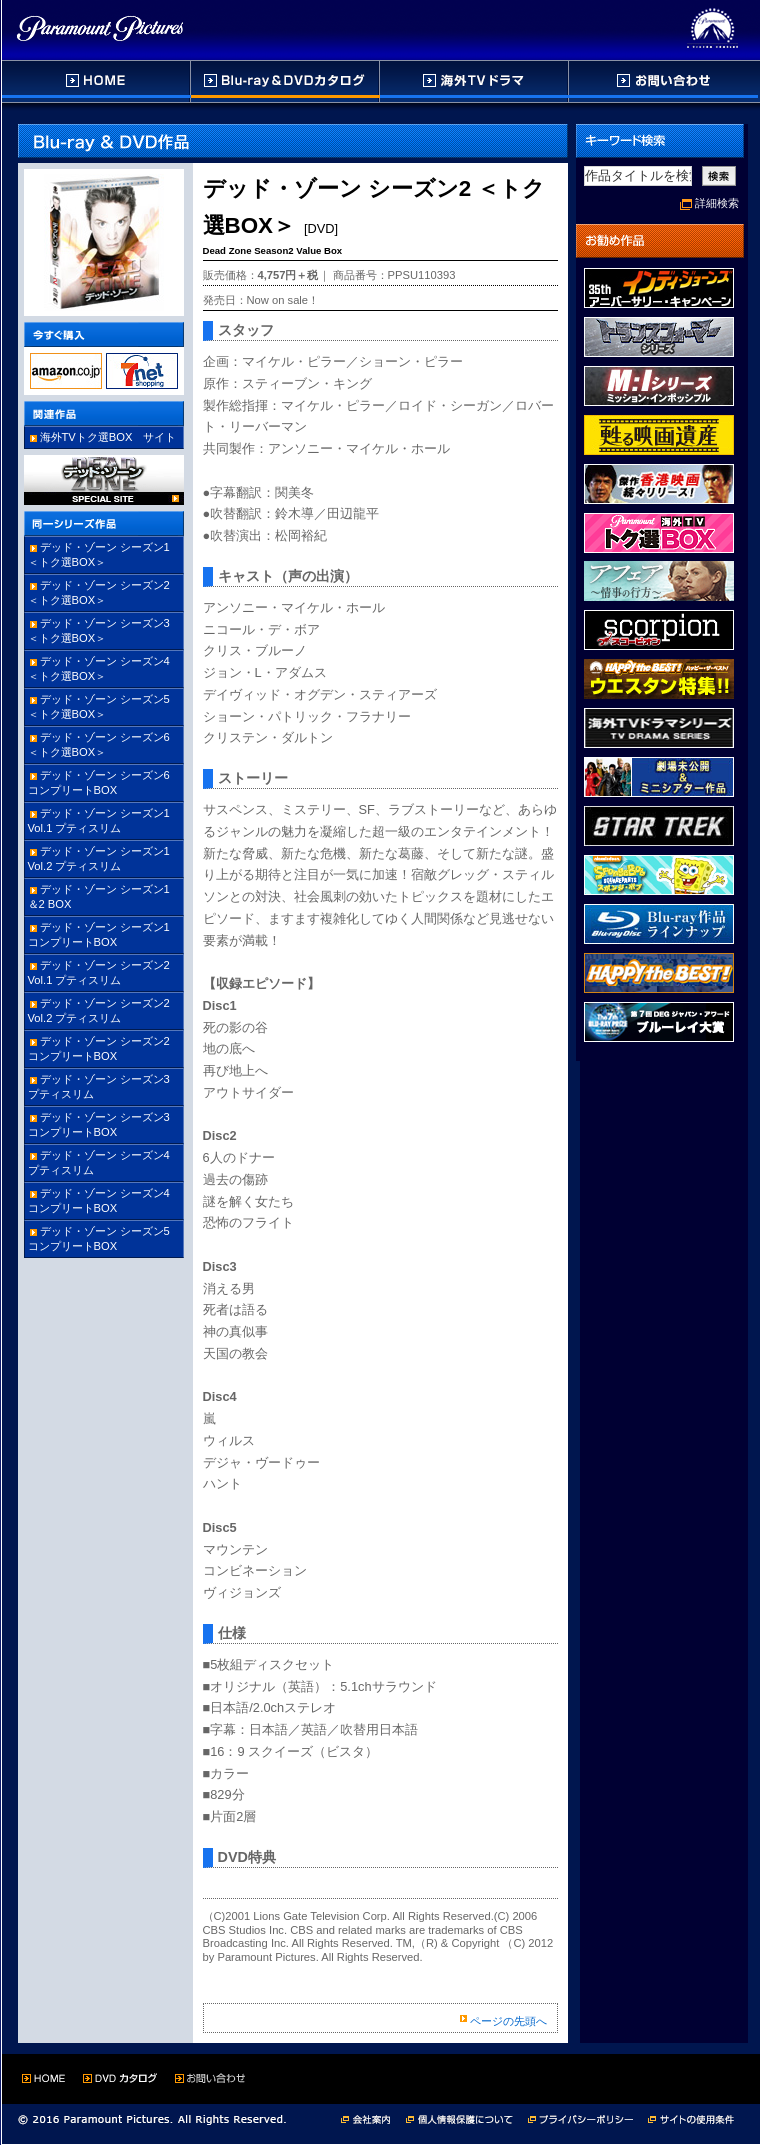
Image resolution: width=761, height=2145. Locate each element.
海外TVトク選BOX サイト (108, 437)
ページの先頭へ (508, 2021)
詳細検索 (717, 203)
